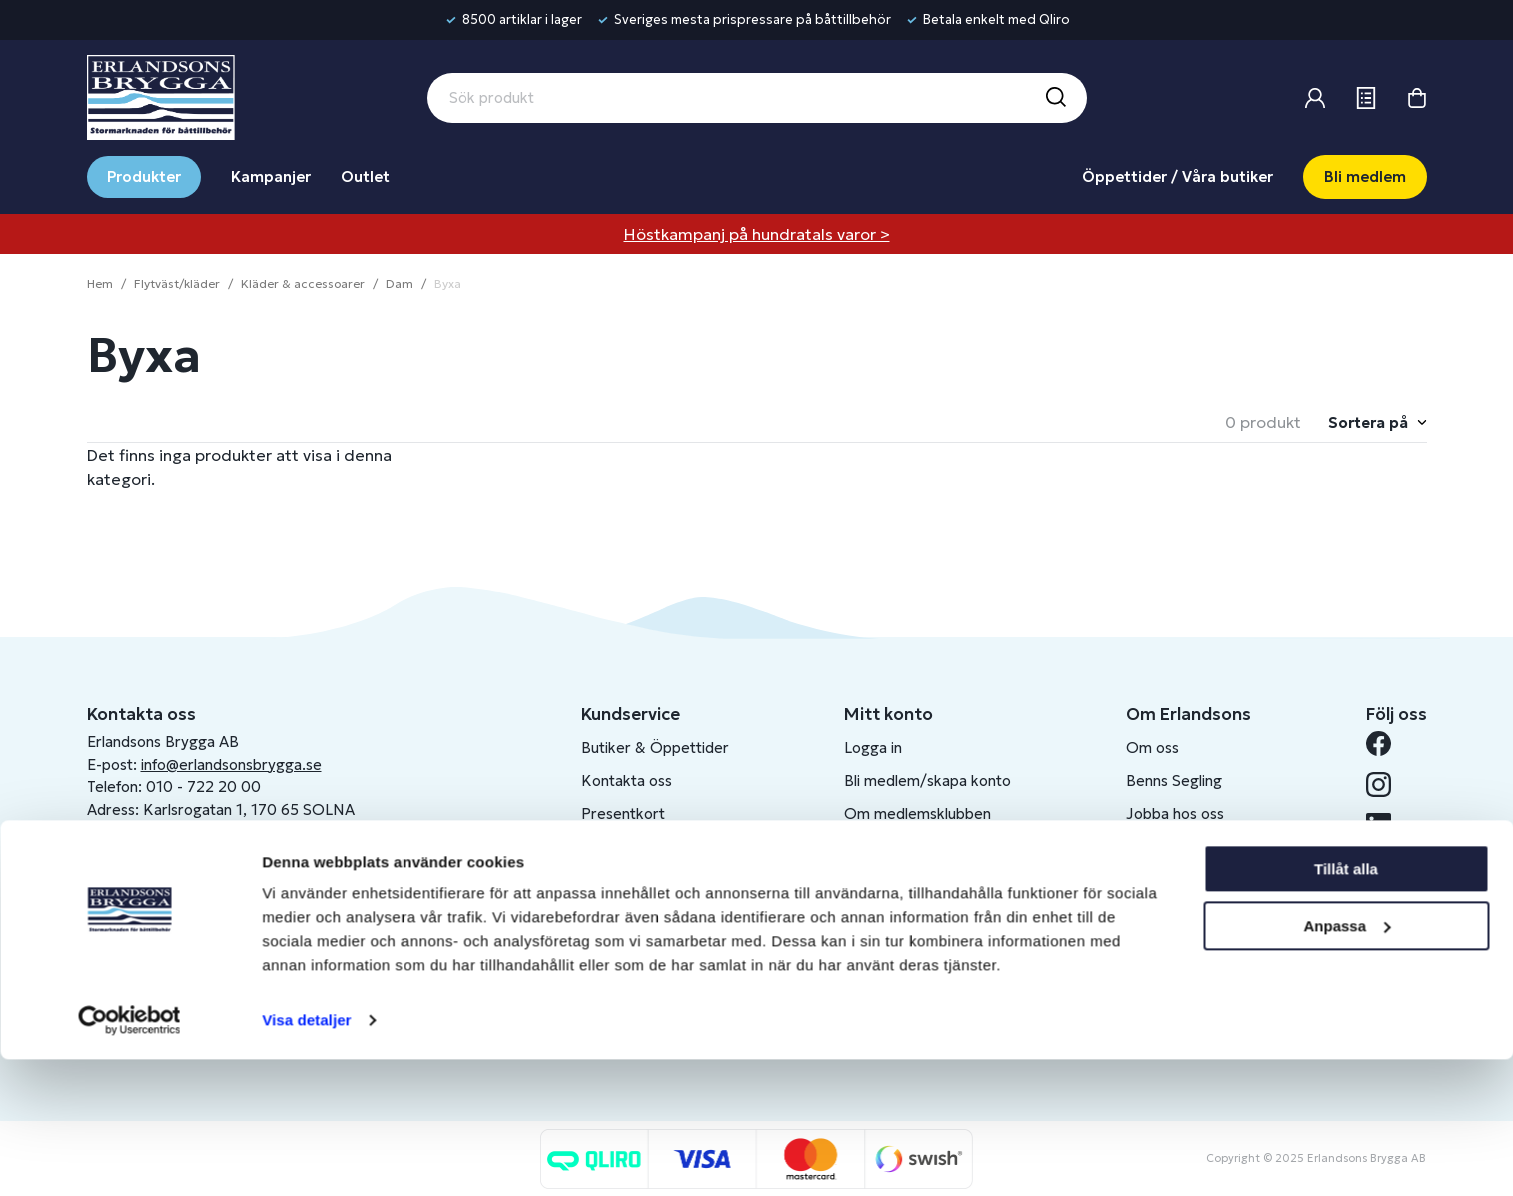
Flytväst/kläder (177, 283)
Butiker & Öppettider (655, 747)
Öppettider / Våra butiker (1177, 176)
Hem (100, 283)
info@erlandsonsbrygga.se (231, 764)
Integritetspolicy (638, 879)
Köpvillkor (615, 846)
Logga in (873, 747)
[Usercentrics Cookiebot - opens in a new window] (129, 1157)
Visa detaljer (306, 1156)
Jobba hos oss (1175, 813)
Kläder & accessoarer (303, 283)
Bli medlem (1365, 176)
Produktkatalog (634, 912)
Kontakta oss (626, 780)
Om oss (1152, 747)
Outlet (365, 176)
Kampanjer (271, 176)
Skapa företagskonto (916, 846)
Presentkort (623, 813)
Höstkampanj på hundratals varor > (757, 234)
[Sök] (1055, 98)
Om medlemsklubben (917, 813)
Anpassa (1346, 1061)
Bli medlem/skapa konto (927, 780)
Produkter (144, 176)
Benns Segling (1174, 780)
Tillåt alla (1346, 1005)
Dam (399, 283)
